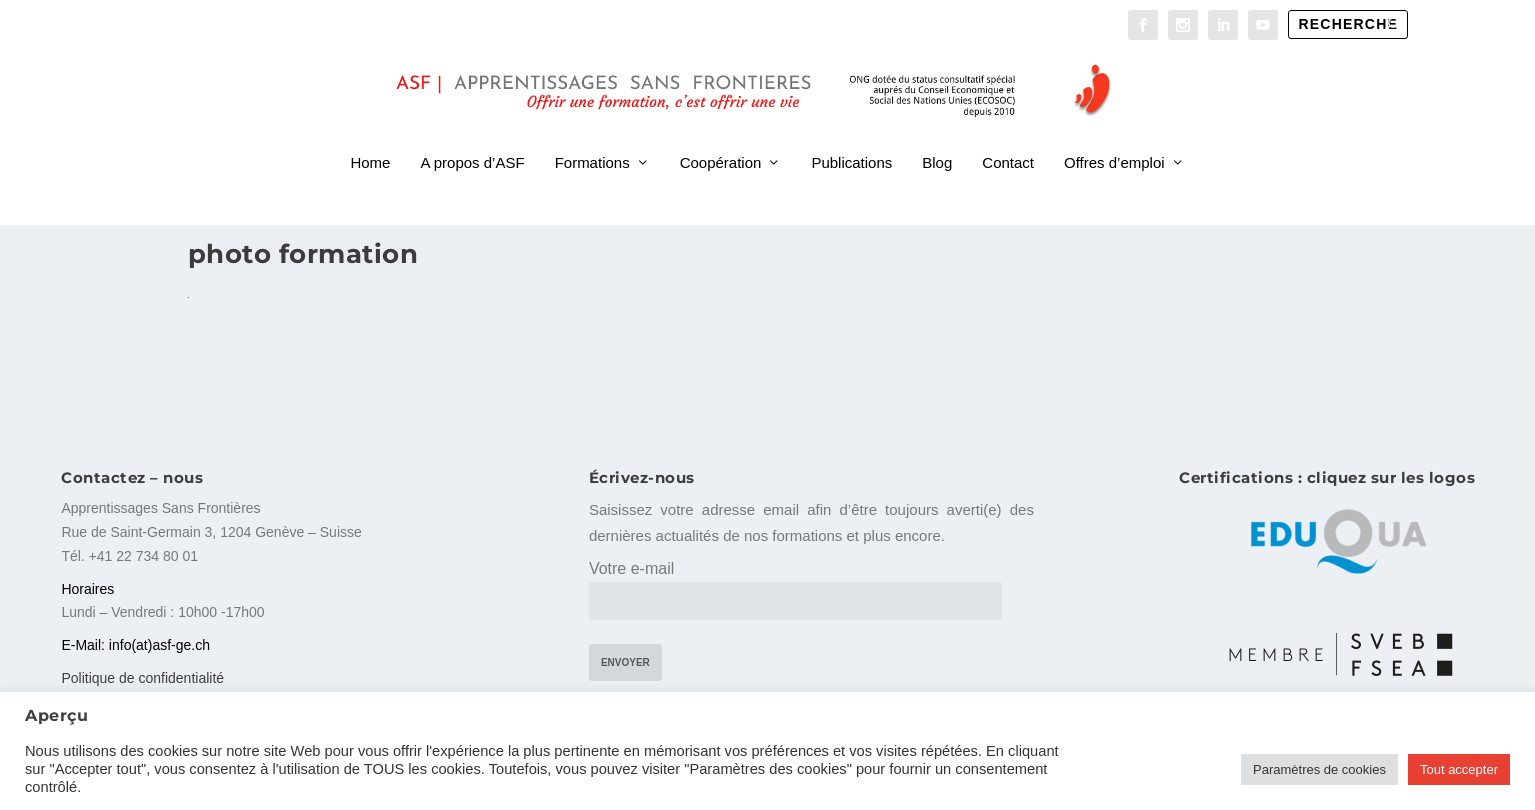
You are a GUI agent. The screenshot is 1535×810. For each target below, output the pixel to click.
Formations (592, 138)
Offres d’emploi (1114, 138)
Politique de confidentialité (142, 680)
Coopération (721, 138)
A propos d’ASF (472, 138)
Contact (1008, 138)
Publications (851, 138)
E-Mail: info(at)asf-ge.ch (135, 647)
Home (370, 138)
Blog (937, 138)
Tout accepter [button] (1459, 769)
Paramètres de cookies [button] (1319, 769)
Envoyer (625, 665)
